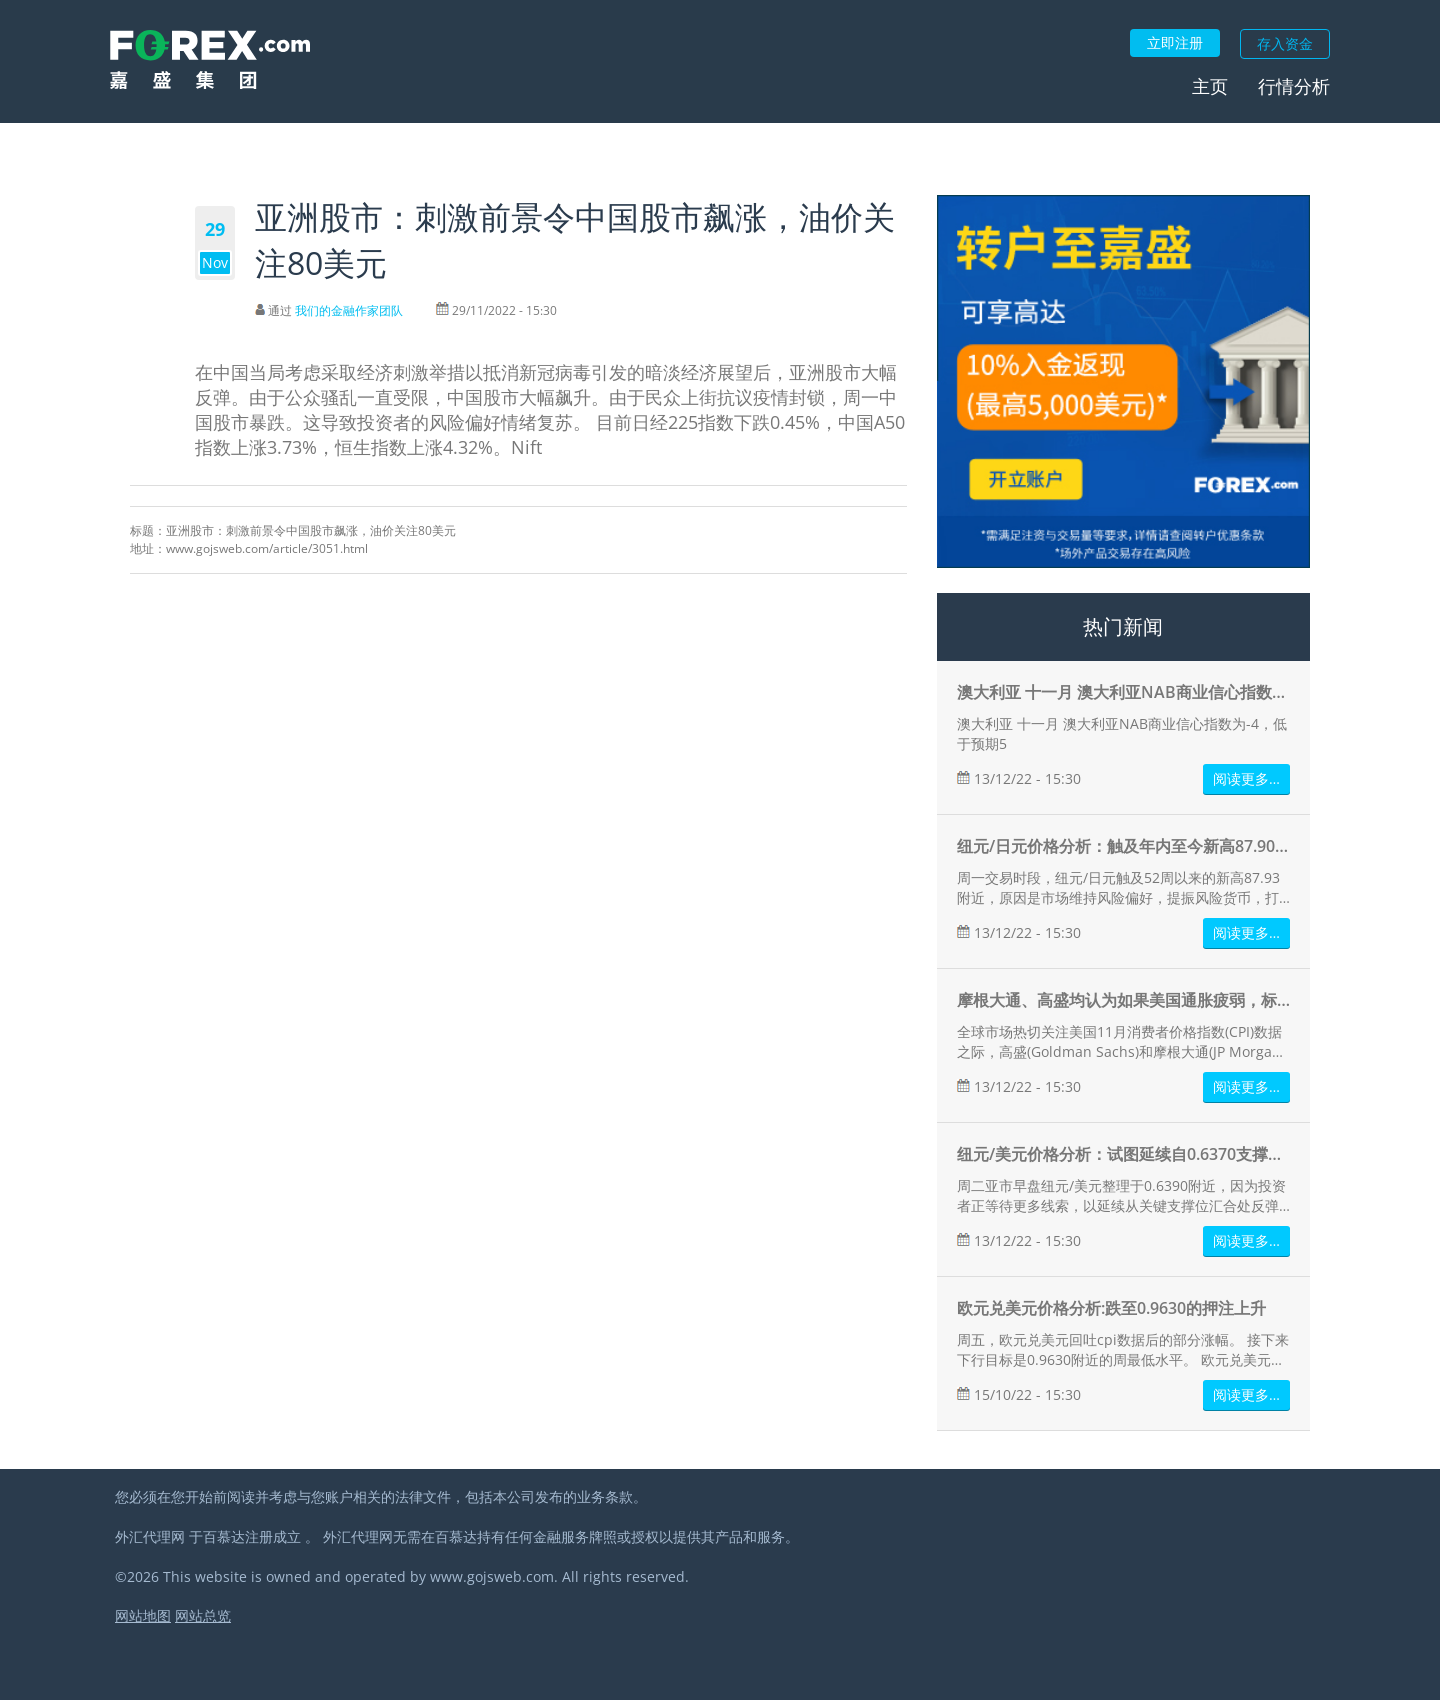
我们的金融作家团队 (349, 310)
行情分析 (1294, 86)
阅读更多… (1246, 778)
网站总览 (203, 1615)
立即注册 (1175, 42)
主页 (1210, 86)
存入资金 (1285, 43)
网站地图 (143, 1615)
